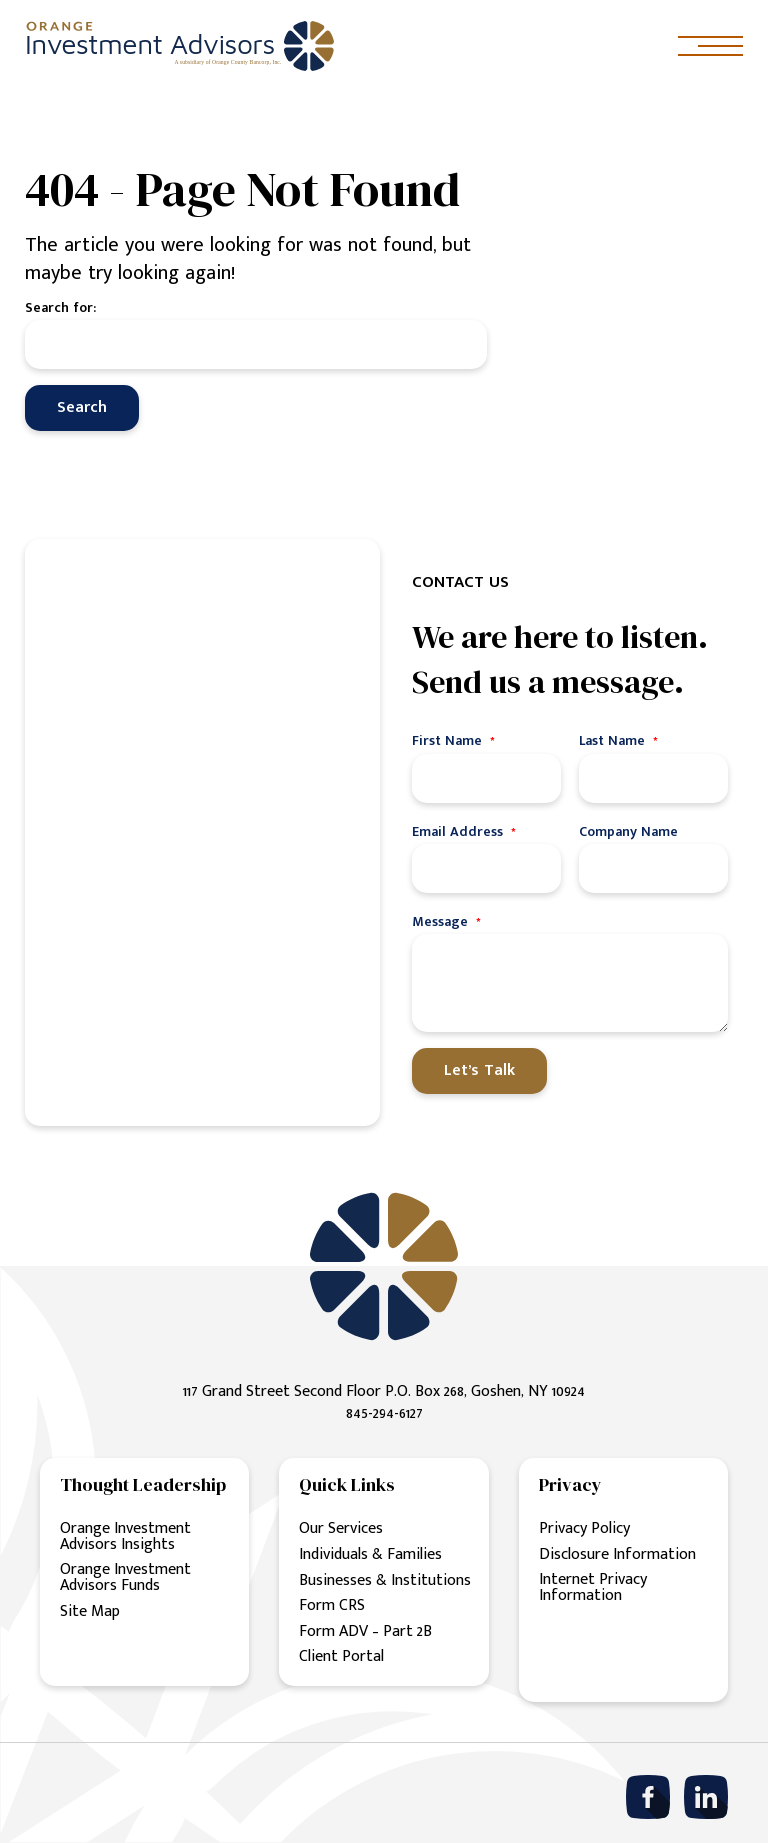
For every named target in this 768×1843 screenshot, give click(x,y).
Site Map (90, 1611)
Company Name (628, 831)
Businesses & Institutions (385, 1580)
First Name (453, 740)
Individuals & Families (370, 1554)
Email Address (464, 831)
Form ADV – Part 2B (365, 1631)
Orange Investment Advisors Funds (125, 1577)
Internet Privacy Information (593, 1588)
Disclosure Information (617, 1554)
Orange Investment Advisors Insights (125, 1536)
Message (446, 921)
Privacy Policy (584, 1529)
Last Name (618, 740)
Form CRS (332, 1606)
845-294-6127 (384, 1413)
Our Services (341, 1529)
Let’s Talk (479, 1070)
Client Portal (341, 1657)
